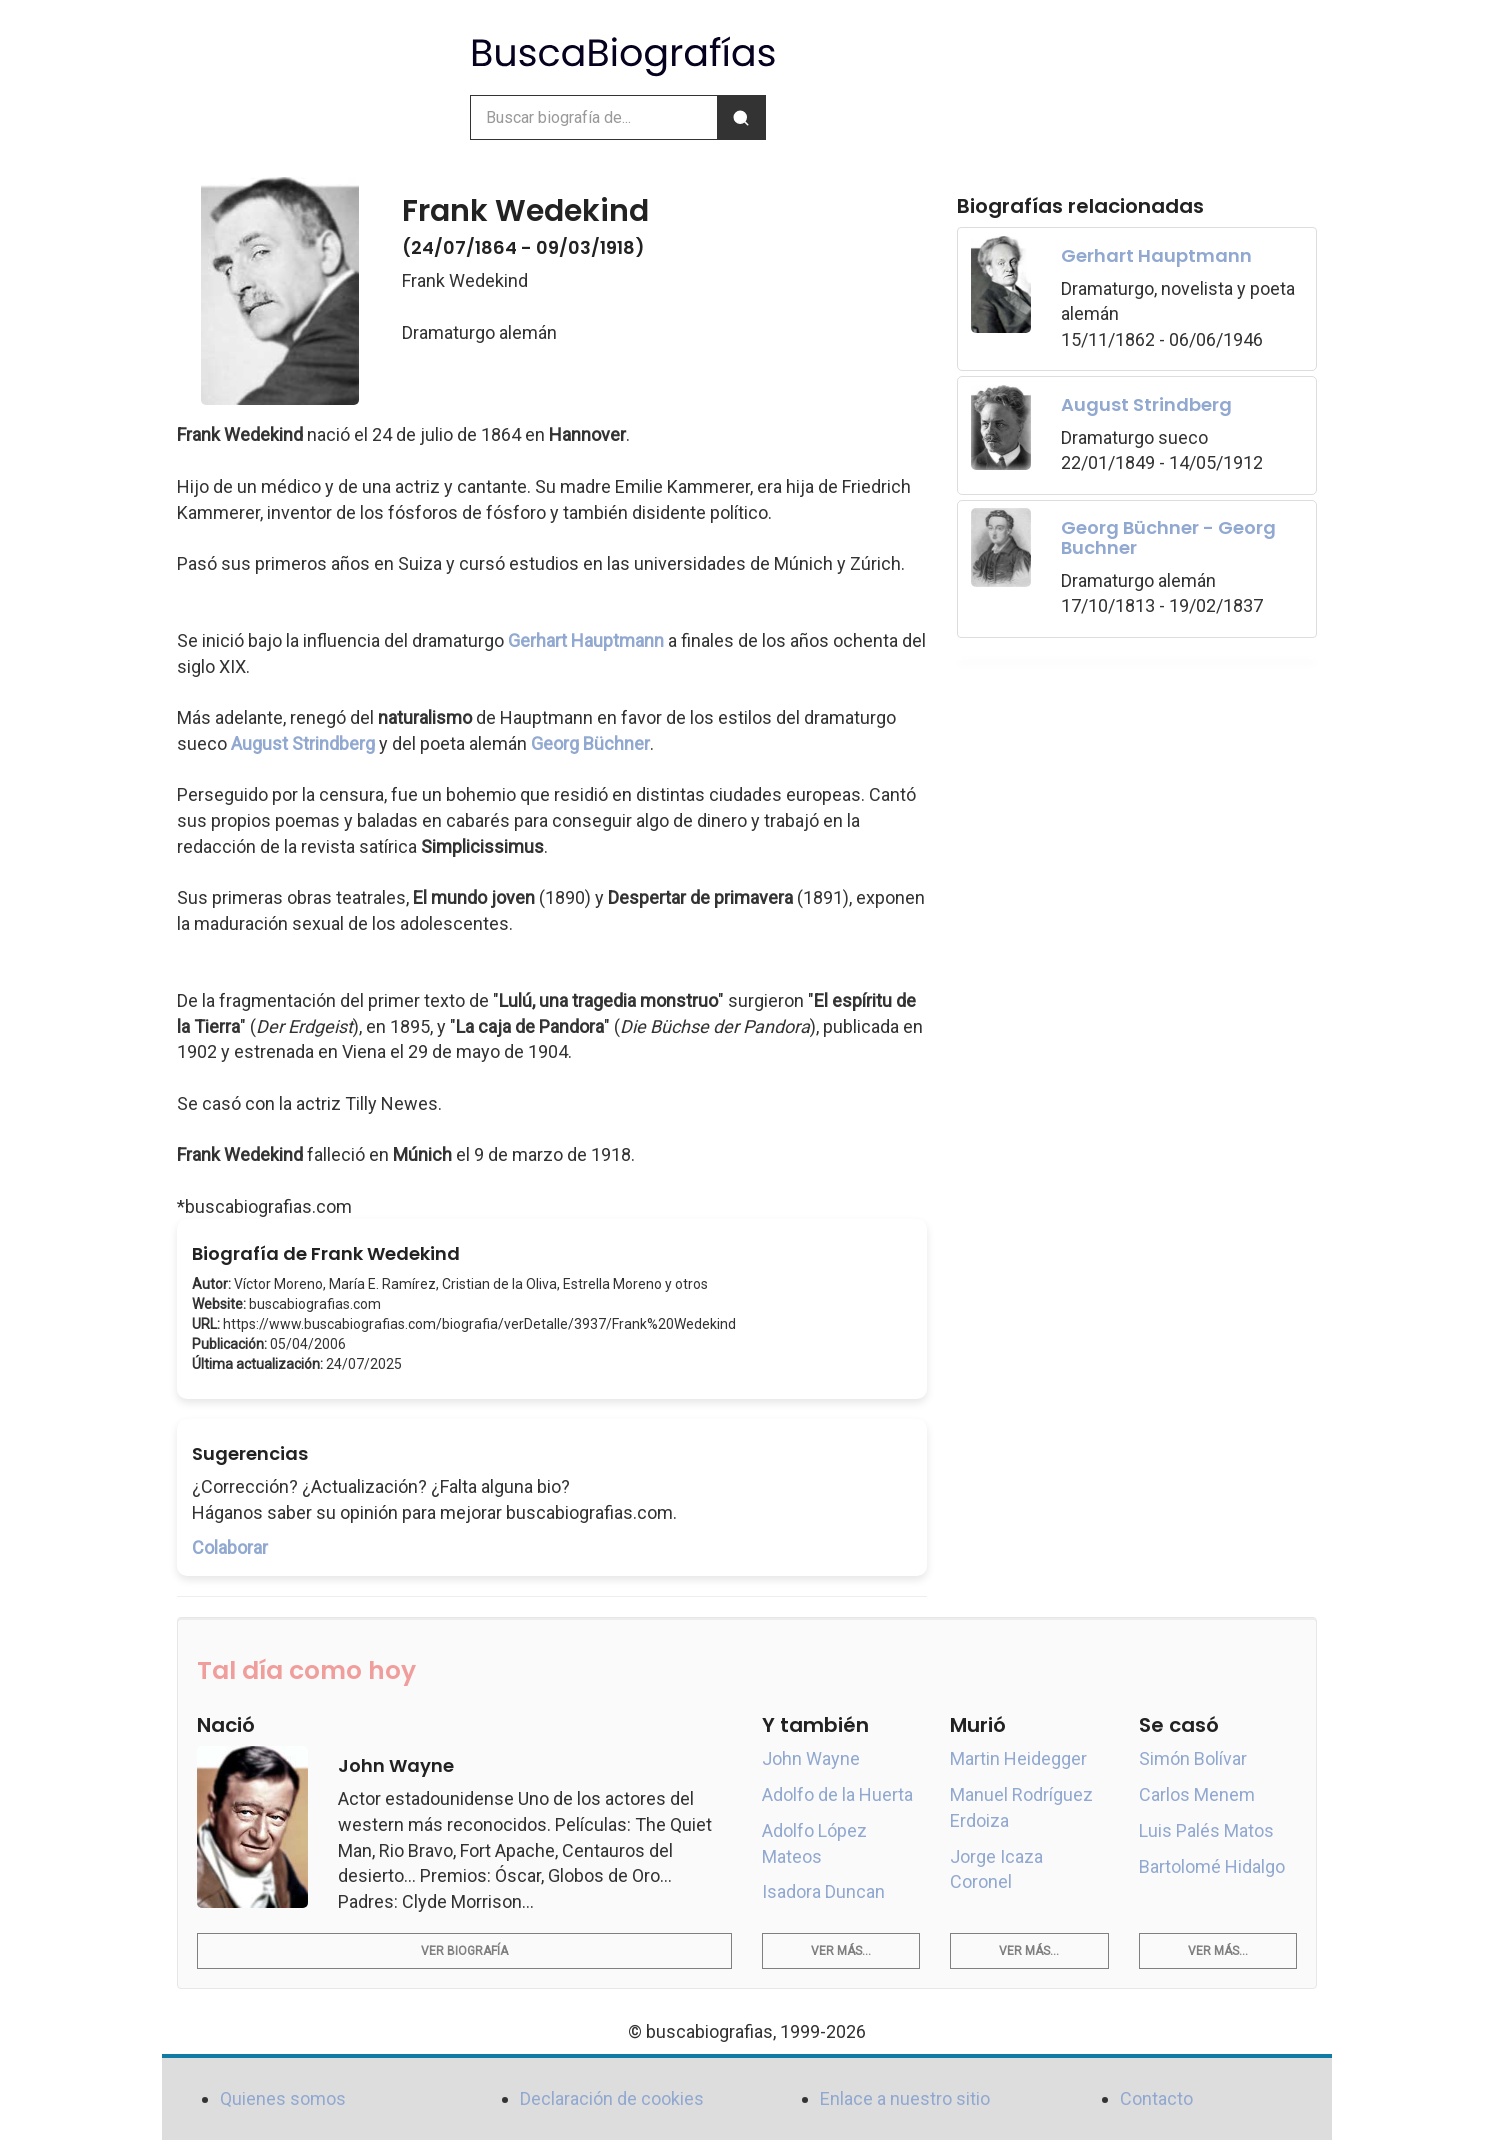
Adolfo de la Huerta (837, 1794)
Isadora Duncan (823, 1891)
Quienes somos (283, 2098)
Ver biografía (464, 1951)
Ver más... (841, 1951)
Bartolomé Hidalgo (1212, 1866)
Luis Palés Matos (1206, 1830)
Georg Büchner (590, 743)
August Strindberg (303, 743)
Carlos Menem (1197, 1794)
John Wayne (811, 1758)
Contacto (1156, 2098)
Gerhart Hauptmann (586, 640)
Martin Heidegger (1018, 1758)
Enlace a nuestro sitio (905, 2098)
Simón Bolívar (1193, 1758)
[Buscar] (741, 117)
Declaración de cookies (612, 2098)
